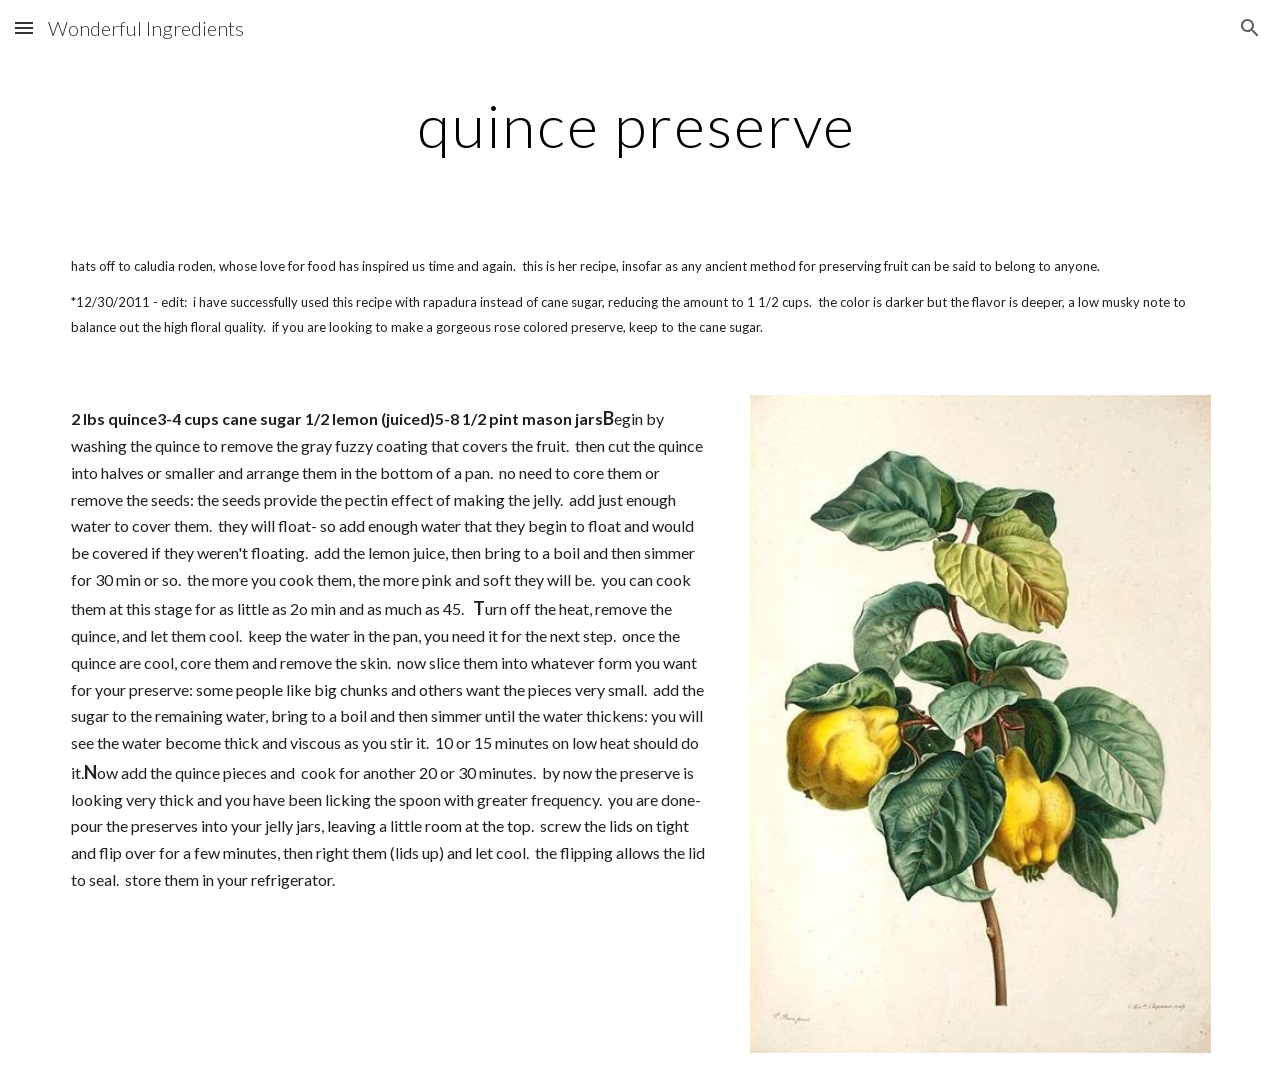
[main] (637, 125)
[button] (24, 27)
